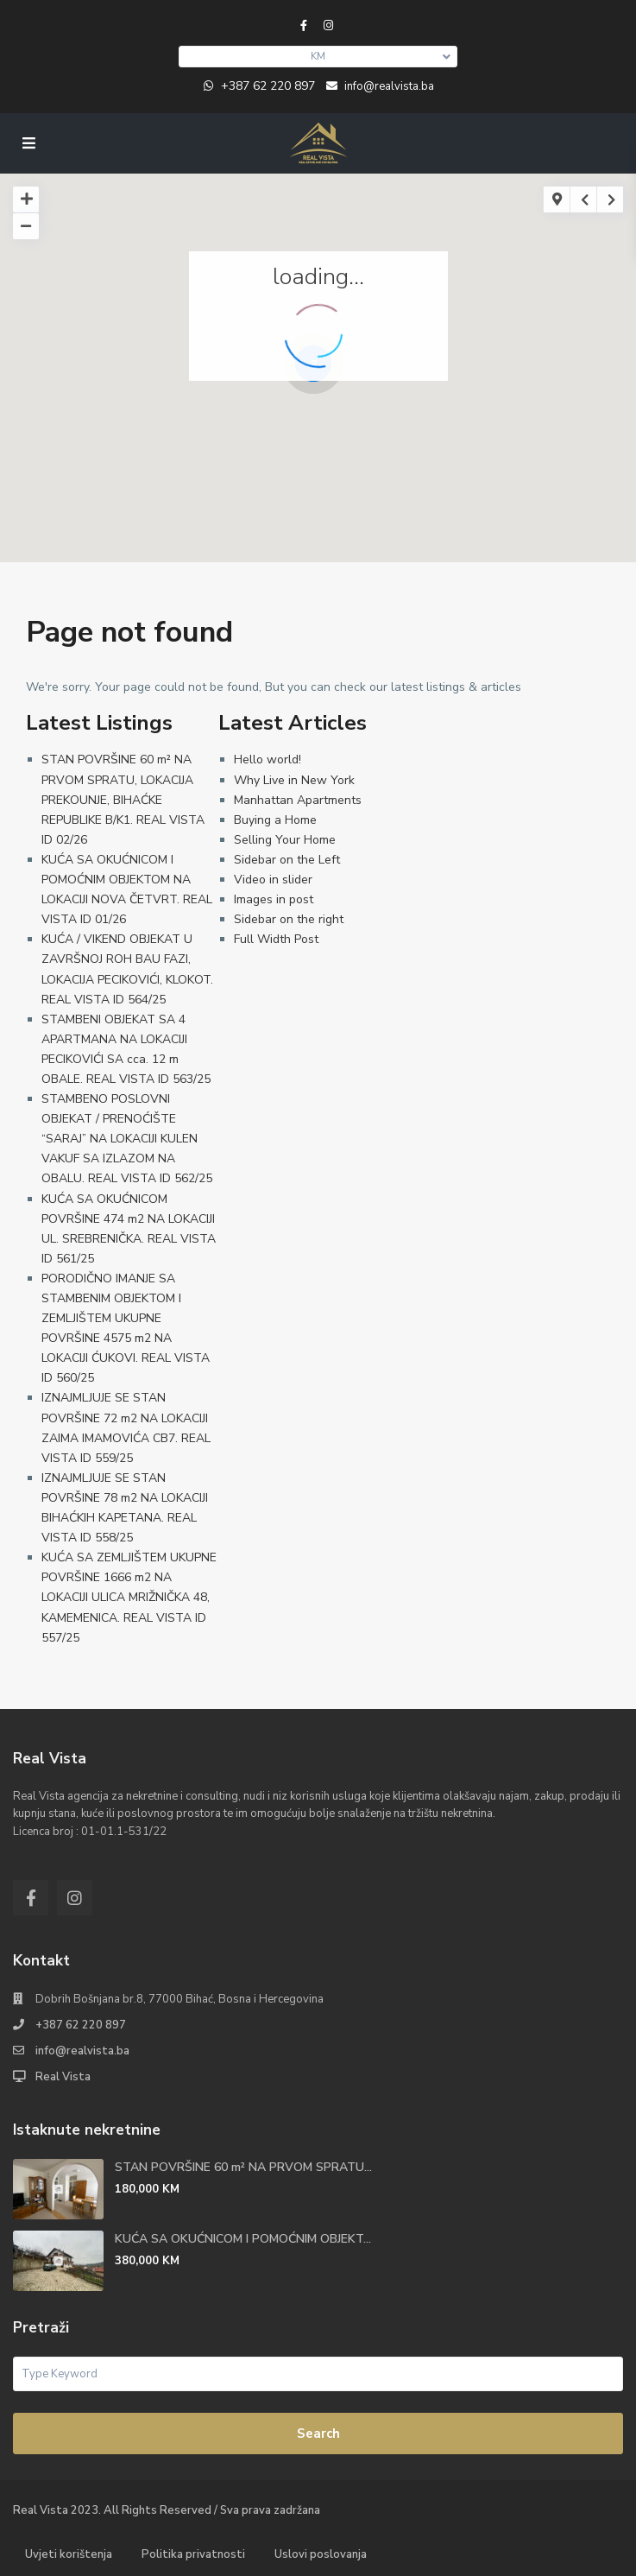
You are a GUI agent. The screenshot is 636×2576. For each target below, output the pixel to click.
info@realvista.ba (82, 2051)
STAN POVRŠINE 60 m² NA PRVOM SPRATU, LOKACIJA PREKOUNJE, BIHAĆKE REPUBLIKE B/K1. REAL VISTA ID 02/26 (123, 799)
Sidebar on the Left (287, 859)
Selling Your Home (285, 840)
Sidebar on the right (288, 919)
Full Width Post (276, 939)
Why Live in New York (294, 780)
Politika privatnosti (193, 2554)
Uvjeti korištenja (68, 2554)
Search (318, 2433)
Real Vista (63, 2077)
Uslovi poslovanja (320, 2554)
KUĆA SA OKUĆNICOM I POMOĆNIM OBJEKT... (243, 2239)
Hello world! (267, 759)
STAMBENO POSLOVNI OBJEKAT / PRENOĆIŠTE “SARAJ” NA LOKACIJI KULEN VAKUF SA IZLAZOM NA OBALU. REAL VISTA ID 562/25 (126, 1139)
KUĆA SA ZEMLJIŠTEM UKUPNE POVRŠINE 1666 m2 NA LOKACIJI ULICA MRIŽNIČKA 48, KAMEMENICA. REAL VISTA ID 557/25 (129, 1597)
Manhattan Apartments (298, 800)
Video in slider (273, 879)
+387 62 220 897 (268, 86)
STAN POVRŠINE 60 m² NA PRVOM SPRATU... (243, 2167)
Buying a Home (275, 820)
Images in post (273, 899)
